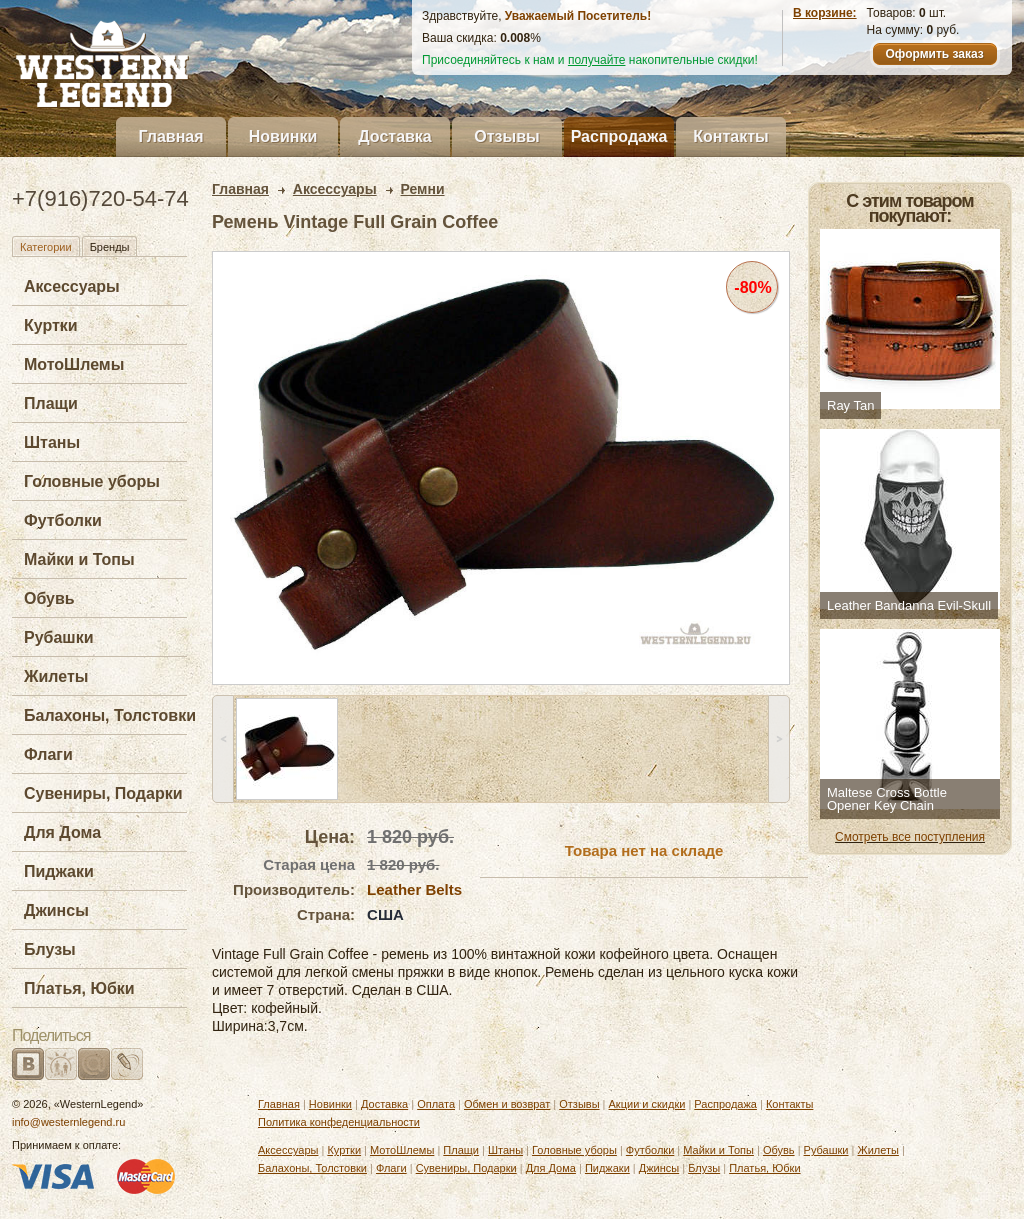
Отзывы (506, 136)
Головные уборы (92, 481)
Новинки (283, 136)
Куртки (51, 325)
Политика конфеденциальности (339, 1122)
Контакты (730, 136)
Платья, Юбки (79, 988)
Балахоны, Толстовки (110, 715)
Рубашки (59, 637)
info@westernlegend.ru (68, 1122)
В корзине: (825, 13)
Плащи (51, 403)
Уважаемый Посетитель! (578, 16)
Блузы (50, 949)
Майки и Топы (79, 559)
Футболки (63, 520)
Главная (170, 136)
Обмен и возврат (507, 1104)
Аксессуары (72, 286)
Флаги (48, 754)
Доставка (395, 136)
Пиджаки (59, 871)
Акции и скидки (647, 1104)
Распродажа (619, 136)
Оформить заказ (934, 54)
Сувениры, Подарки (103, 793)
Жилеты (56, 676)
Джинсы (56, 910)
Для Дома (62, 832)
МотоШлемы (74, 364)
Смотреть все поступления (910, 837)
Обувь (49, 598)
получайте (597, 60)
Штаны (52, 442)
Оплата (436, 1104)
